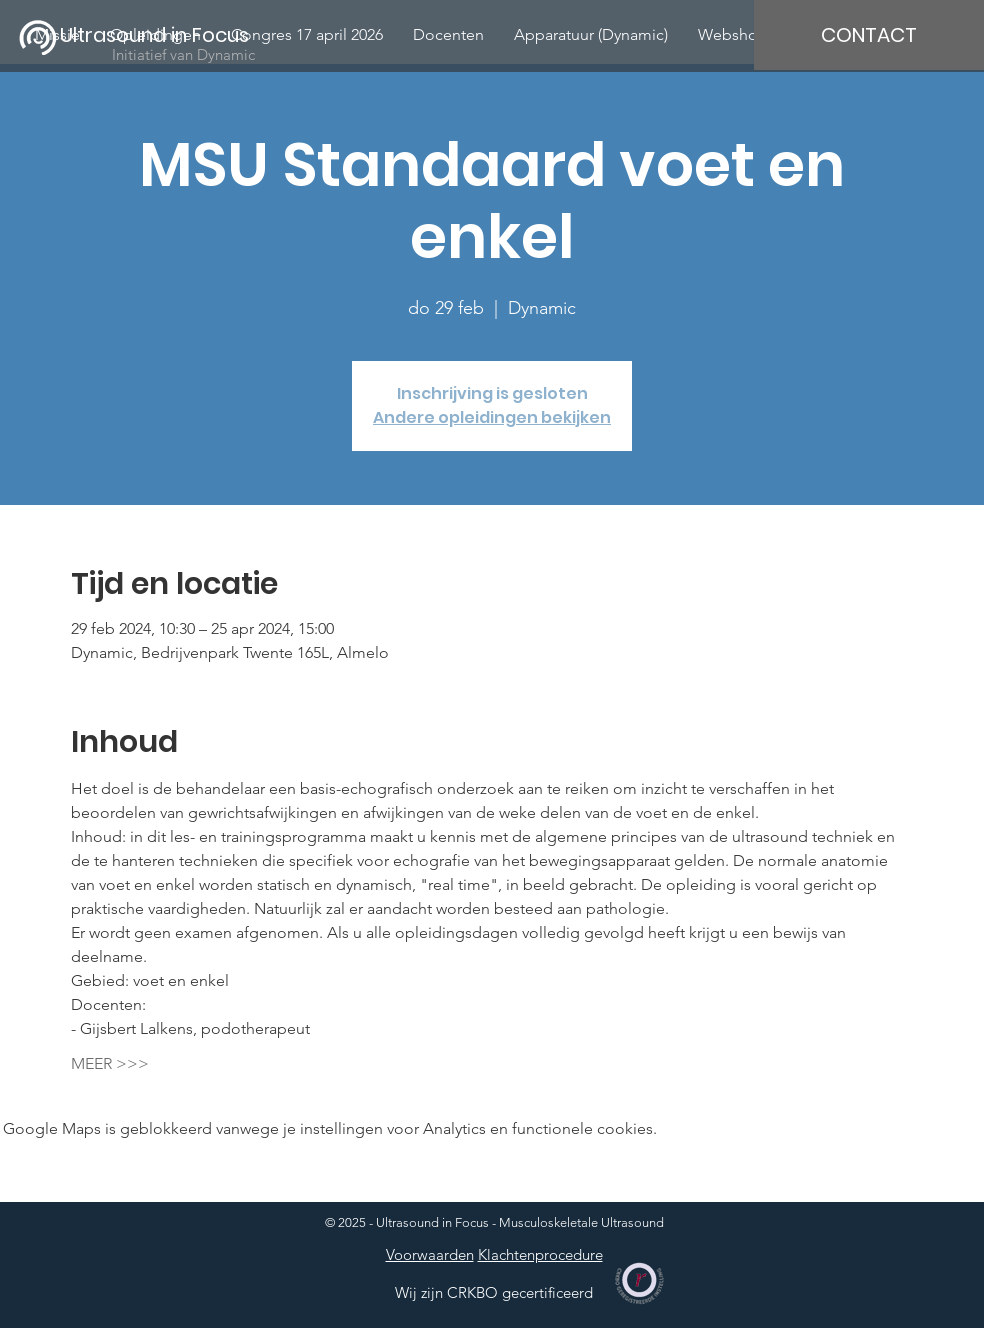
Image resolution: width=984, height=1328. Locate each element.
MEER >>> (110, 1063)
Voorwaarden (430, 1254)
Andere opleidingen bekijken (492, 417)
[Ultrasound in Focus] (167, 34)
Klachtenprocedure (540, 1254)
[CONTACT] (869, 35)
